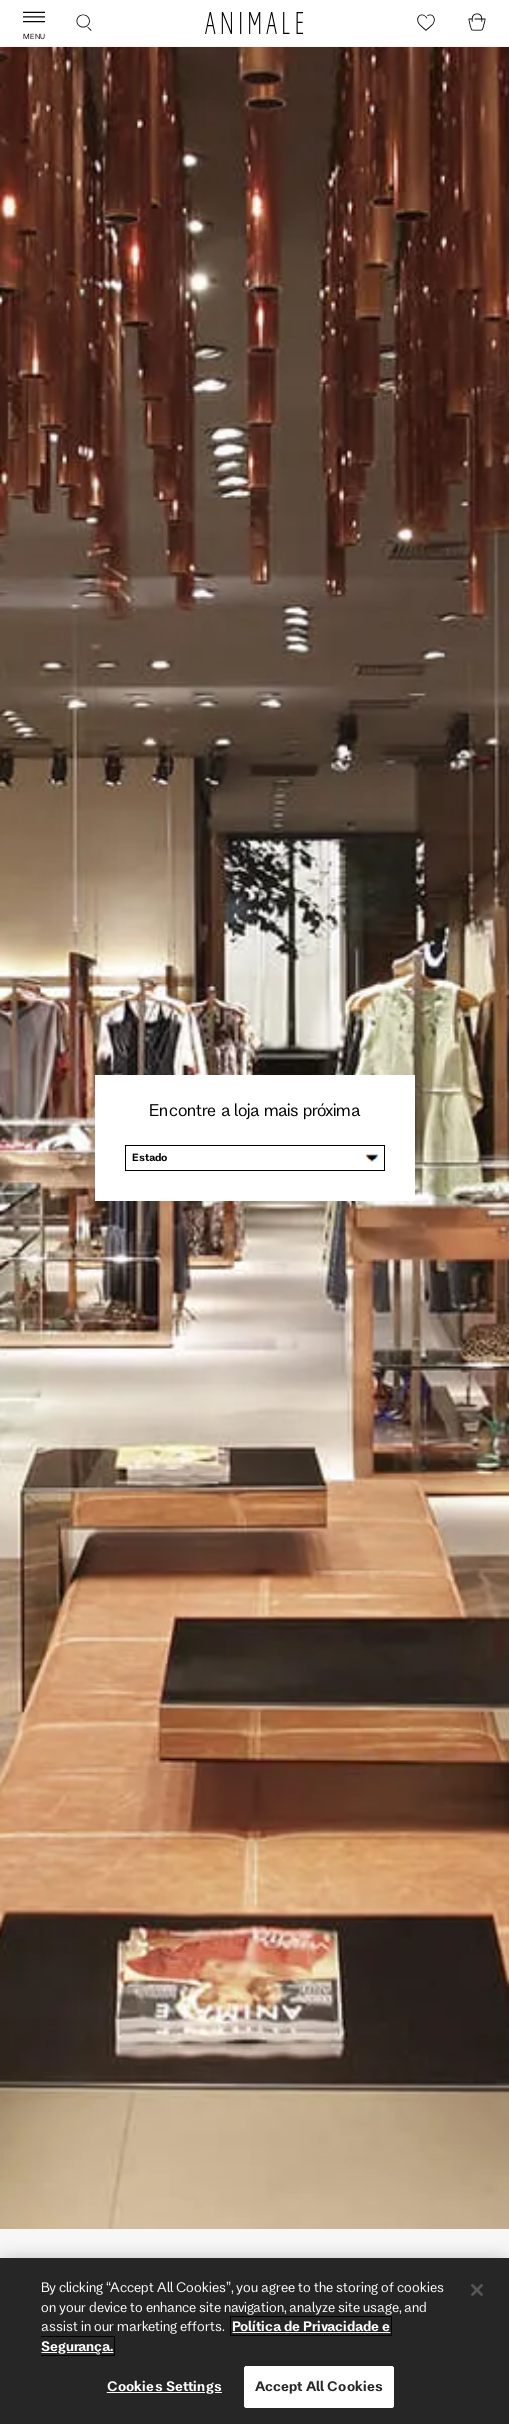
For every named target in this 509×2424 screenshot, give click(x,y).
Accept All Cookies (319, 2386)
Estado (149, 1157)
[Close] (477, 2290)
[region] (254, 2341)
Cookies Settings (164, 2386)
